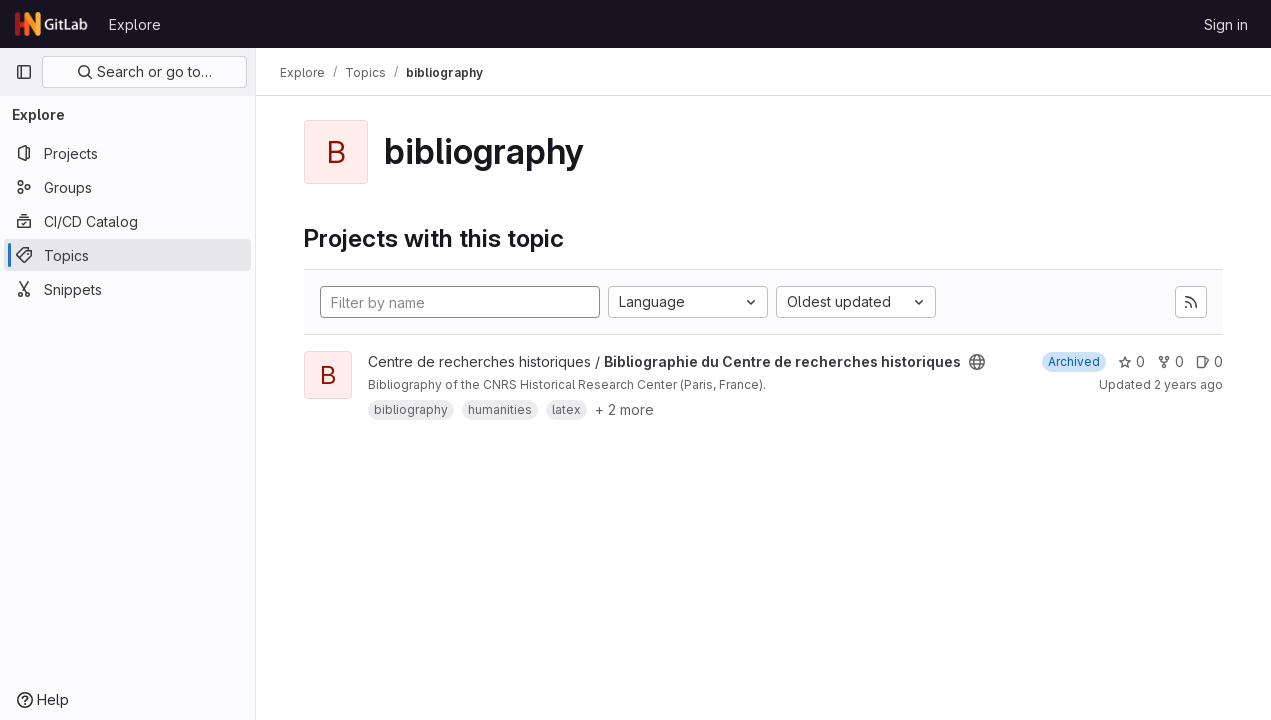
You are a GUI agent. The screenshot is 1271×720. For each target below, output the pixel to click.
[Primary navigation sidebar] (24, 72)
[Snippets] (127, 289)
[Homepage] (52, 24)
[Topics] (127, 255)
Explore (135, 24)
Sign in (1226, 24)
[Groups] (127, 187)
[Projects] (127, 153)
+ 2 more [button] (624, 409)
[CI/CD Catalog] (127, 221)
